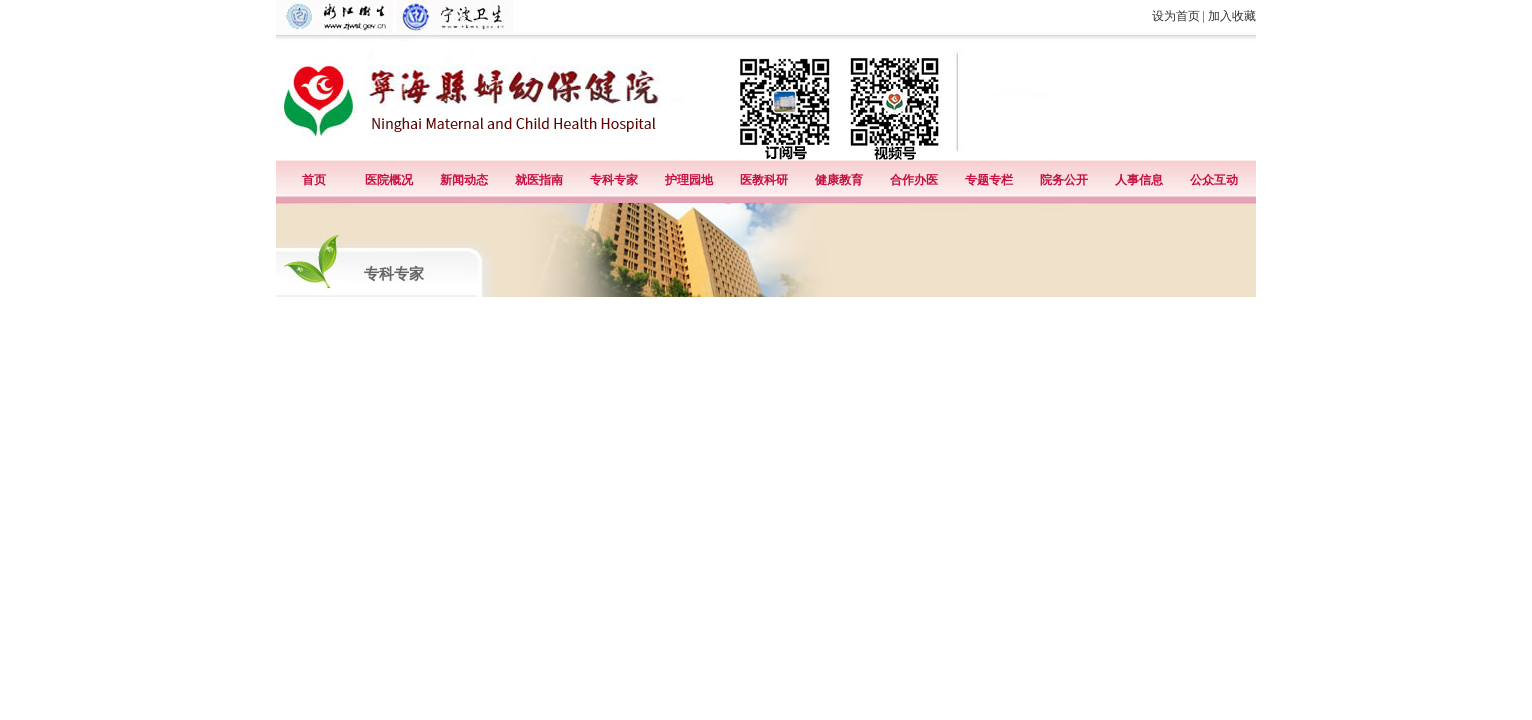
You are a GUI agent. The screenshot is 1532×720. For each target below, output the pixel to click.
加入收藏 (1232, 16)
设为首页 (1176, 16)
